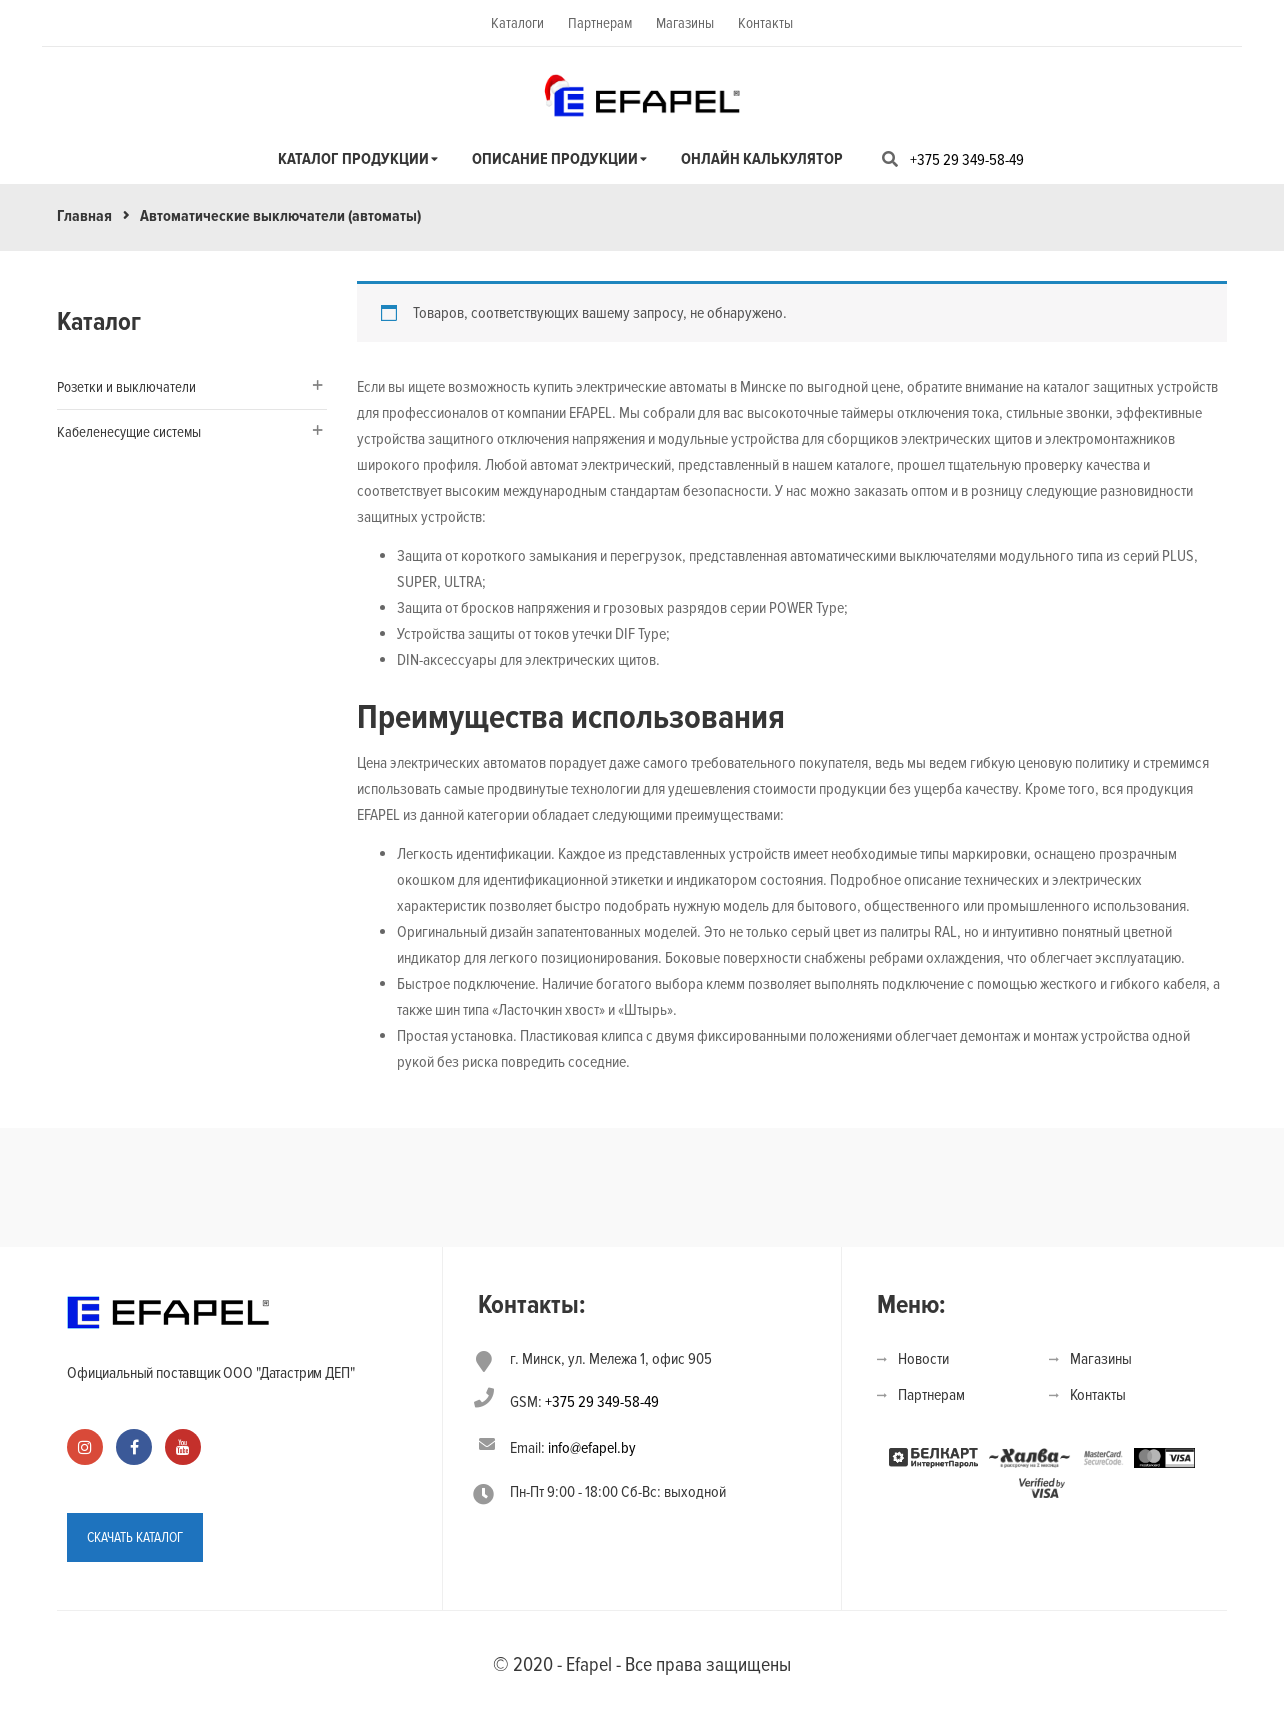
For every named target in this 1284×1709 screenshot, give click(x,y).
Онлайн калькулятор (762, 159)
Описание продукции (555, 159)
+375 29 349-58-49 (967, 160)
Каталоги (517, 23)
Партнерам (600, 23)
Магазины (685, 23)
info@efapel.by (592, 1448)
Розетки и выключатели (126, 387)
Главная (84, 216)
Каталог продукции (353, 159)
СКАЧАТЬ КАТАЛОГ (135, 1537)
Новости (923, 1359)
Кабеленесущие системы (129, 432)
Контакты (765, 23)
